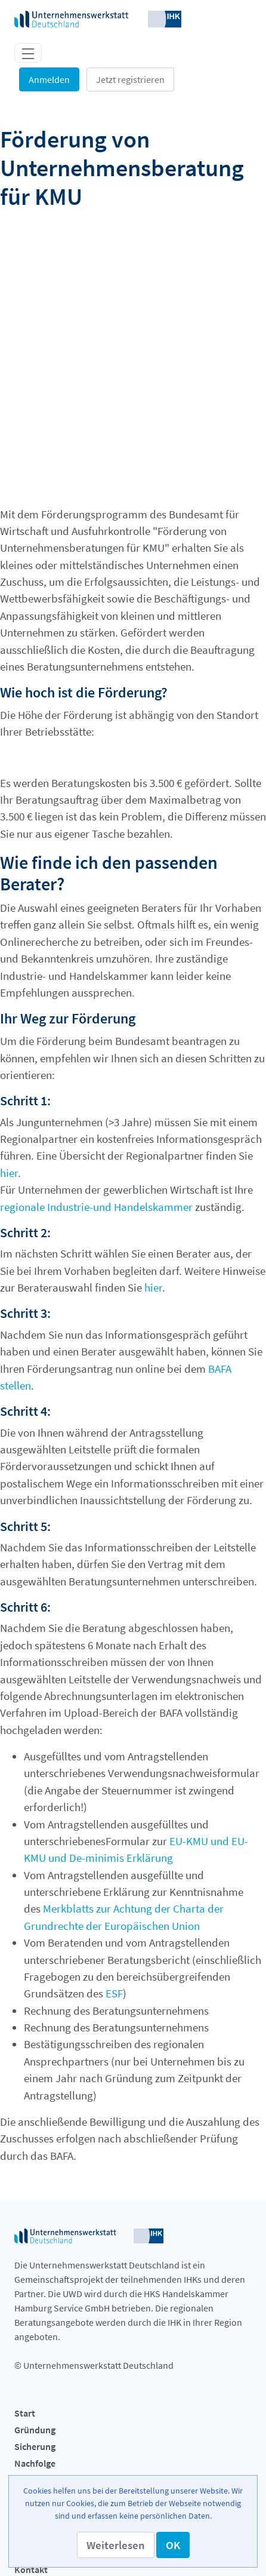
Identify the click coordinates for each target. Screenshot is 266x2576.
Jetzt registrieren (130, 79)
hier (9, 1134)
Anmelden (49, 79)
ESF (114, 1955)
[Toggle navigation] (28, 52)
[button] (115, 2545)
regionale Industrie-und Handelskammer (96, 1168)
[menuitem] (133, 2376)
